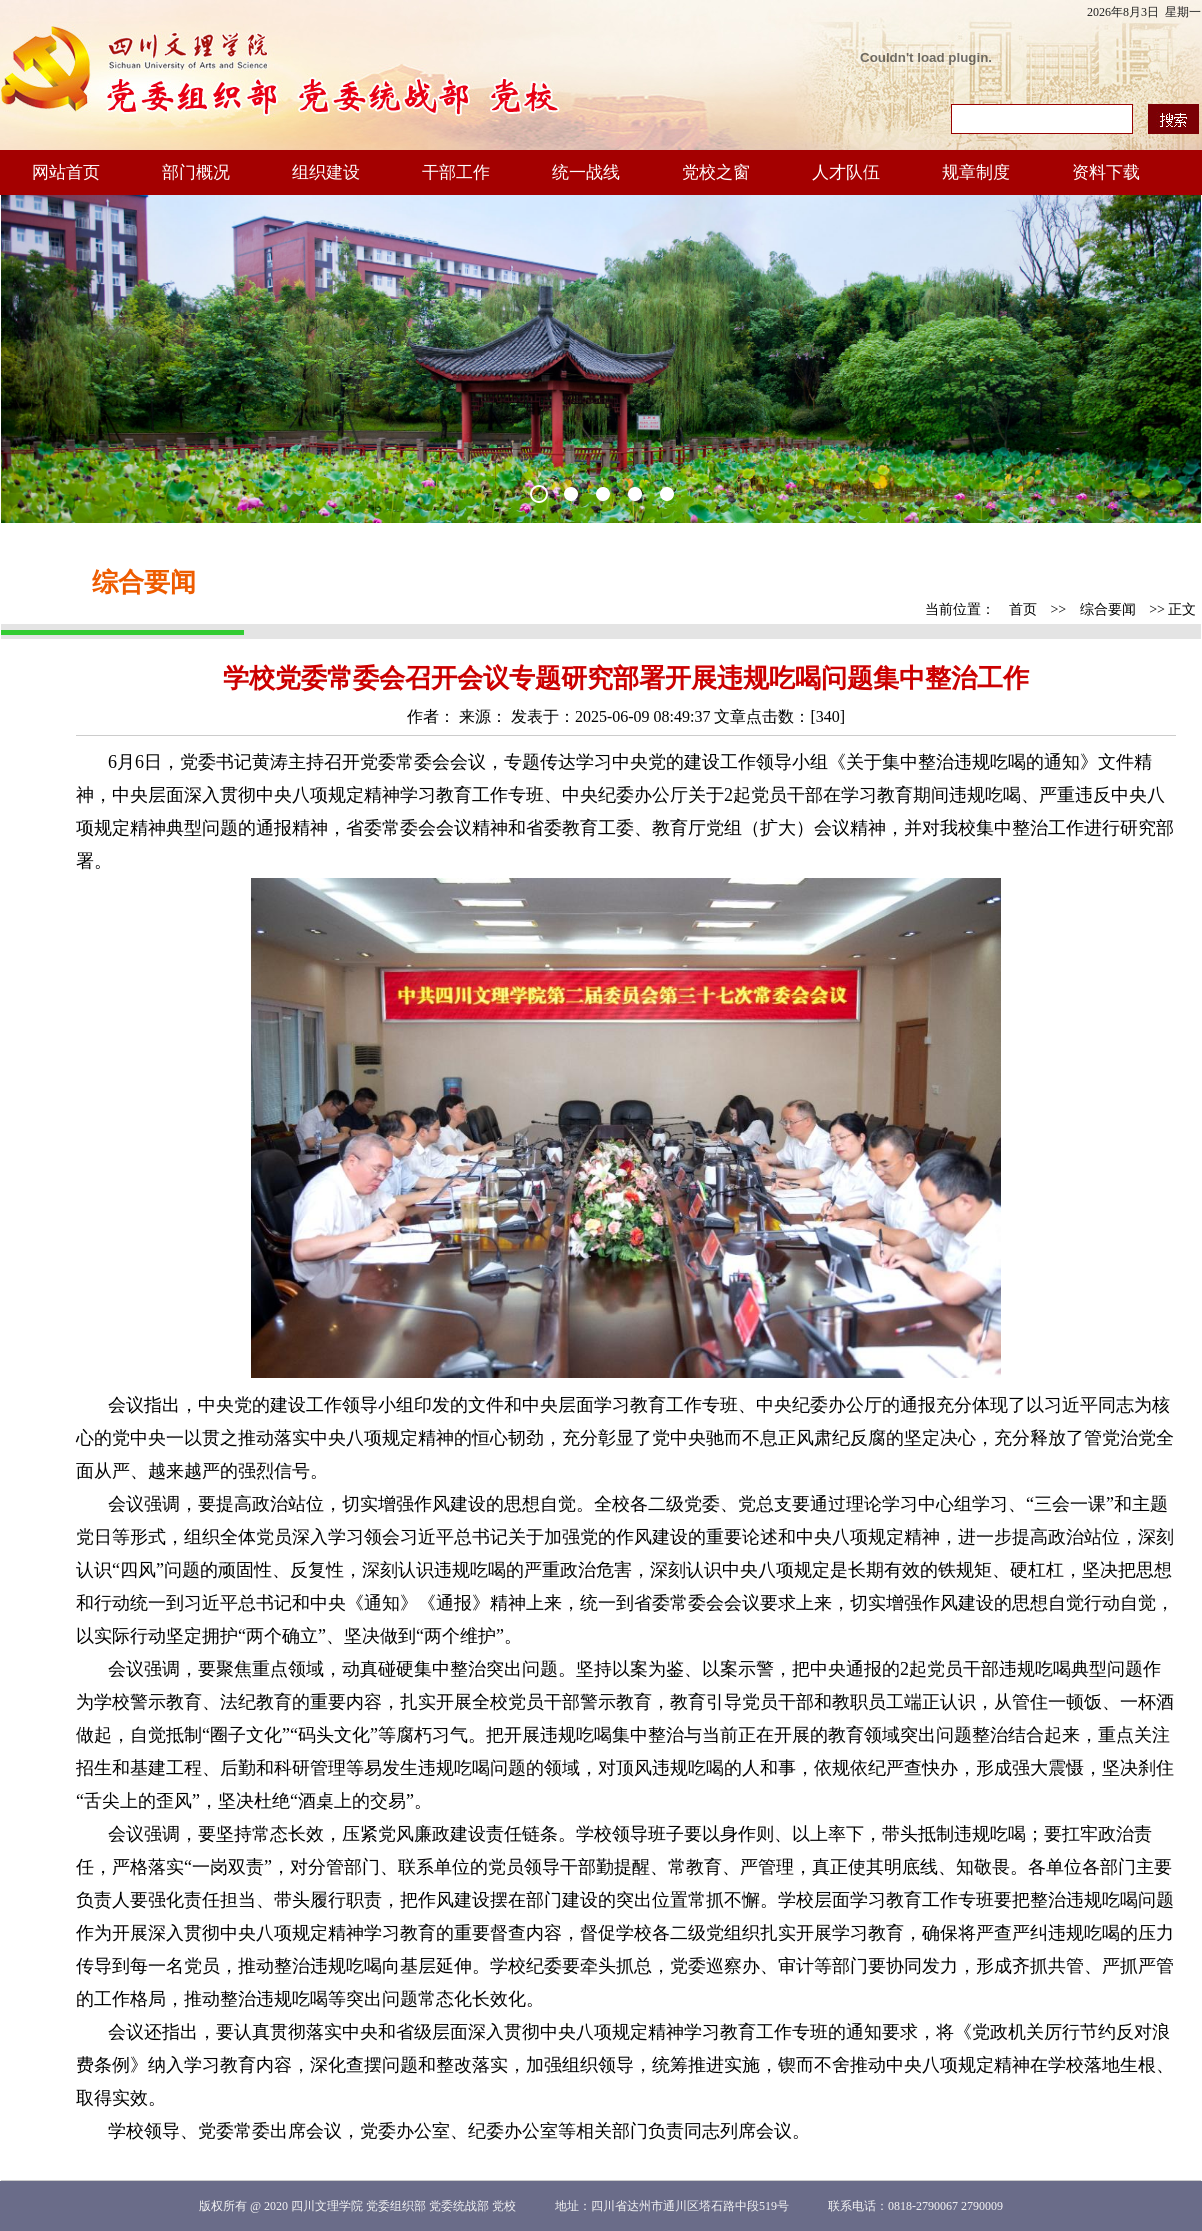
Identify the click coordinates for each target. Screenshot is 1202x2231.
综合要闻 (1108, 609)
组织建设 (326, 172)
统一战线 (586, 172)
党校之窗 (716, 172)
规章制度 (976, 172)
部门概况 (196, 172)
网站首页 (66, 172)
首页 (1023, 609)
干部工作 (456, 172)
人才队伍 (846, 172)
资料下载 (1106, 172)
